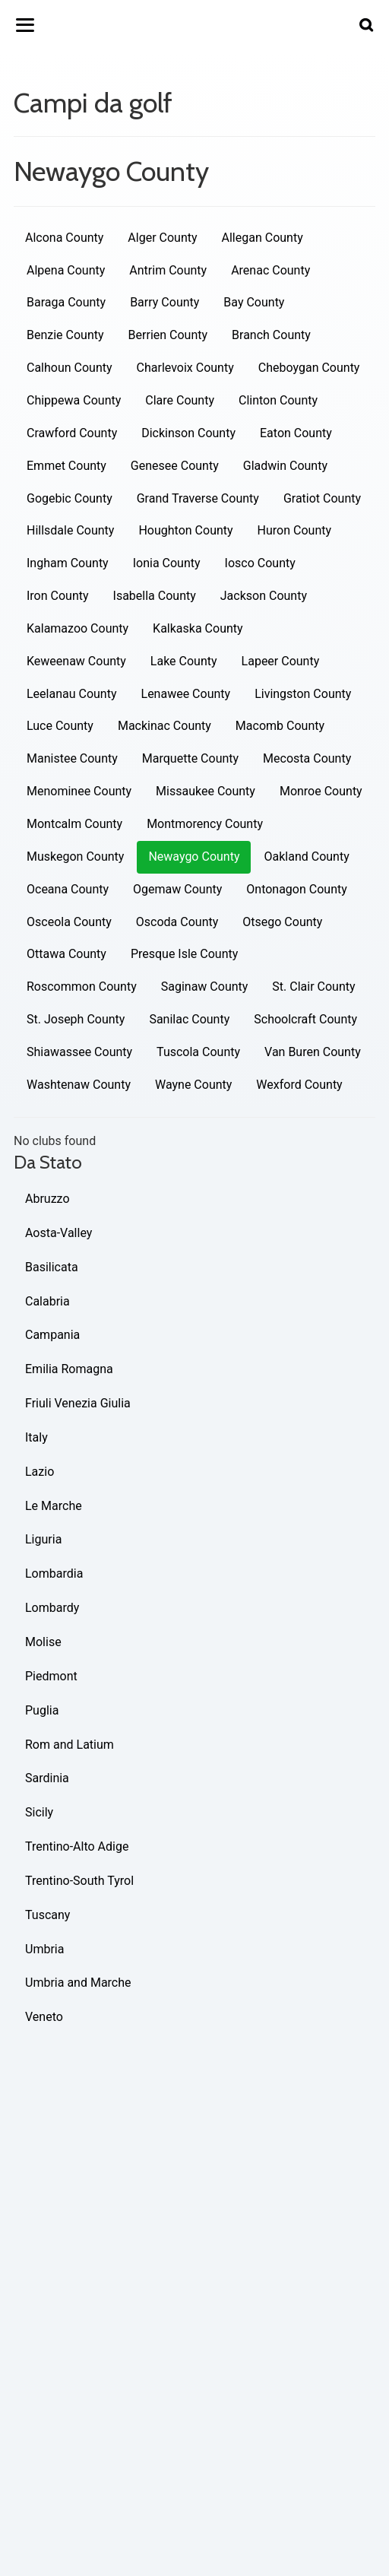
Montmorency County (205, 824)
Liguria (43, 1539)
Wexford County (299, 1084)
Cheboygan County (309, 367)
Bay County (253, 302)
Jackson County (263, 595)
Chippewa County (74, 400)
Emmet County (66, 465)
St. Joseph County (76, 1019)
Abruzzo (47, 1198)
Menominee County (79, 791)
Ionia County (167, 563)
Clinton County (278, 400)
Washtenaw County (79, 1084)
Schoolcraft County (305, 1019)
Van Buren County (312, 1052)
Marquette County (190, 758)
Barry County (164, 302)
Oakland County (306, 856)
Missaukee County (205, 791)
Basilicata (51, 1267)
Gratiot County (322, 498)
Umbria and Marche (78, 1982)
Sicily (39, 1812)
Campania (52, 1335)
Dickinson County (188, 433)
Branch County (271, 335)
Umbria (44, 1949)
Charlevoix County (185, 367)
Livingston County (303, 694)
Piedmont (51, 1676)
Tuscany (47, 1915)
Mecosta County (307, 758)
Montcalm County (74, 824)
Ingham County (68, 563)
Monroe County (321, 791)
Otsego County (282, 922)
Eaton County (296, 433)
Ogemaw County (177, 889)
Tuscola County (198, 1052)
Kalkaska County (197, 628)
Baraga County (66, 302)
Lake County (183, 661)
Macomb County (280, 726)
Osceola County (69, 922)
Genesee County (175, 465)
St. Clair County (313, 986)
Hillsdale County (70, 530)
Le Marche (53, 1506)
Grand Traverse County (198, 498)
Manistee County (72, 758)
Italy (36, 1437)
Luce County (60, 726)
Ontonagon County (296, 889)
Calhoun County (69, 367)
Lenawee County (186, 694)
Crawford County (72, 433)
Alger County (162, 237)
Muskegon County (75, 856)
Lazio (39, 1471)
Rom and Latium (69, 1744)
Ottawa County (66, 954)
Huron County (294, 530)
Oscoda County (177, 922)
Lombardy (52, 1607)
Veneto (44, 2017)
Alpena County (66, 270)
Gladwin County (285, 465)
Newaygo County (193, 856)
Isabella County (154, 595)
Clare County (179, 400)
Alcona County (64, 237)
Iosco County (260, 563)
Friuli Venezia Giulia (78, 1403)
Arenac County (270, 270)
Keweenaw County (76, 661)
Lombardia (54, 1573)
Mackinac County (164, 726)
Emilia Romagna (69, 1369)
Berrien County (167, 335)
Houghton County (185, 530)
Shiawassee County (79, 1052)
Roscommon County (82, 986)
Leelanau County (72, 694)
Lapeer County (281, 661)
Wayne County (193, 1084)
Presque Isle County (184, 954)
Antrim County (168, 270)
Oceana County (68, 889)
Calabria (47, 1301)
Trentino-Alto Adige (76, 1846)
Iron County (58, 595)
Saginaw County (204, 986)
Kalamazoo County (77, 628)
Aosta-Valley (58, 1233)
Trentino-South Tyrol (79, 1880)
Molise (43, 1642)
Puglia (42, 1710)
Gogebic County (69, 498)
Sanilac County (189, 1019)
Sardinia (47, 1778)
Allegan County (262, 237)
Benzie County (65, 335)
